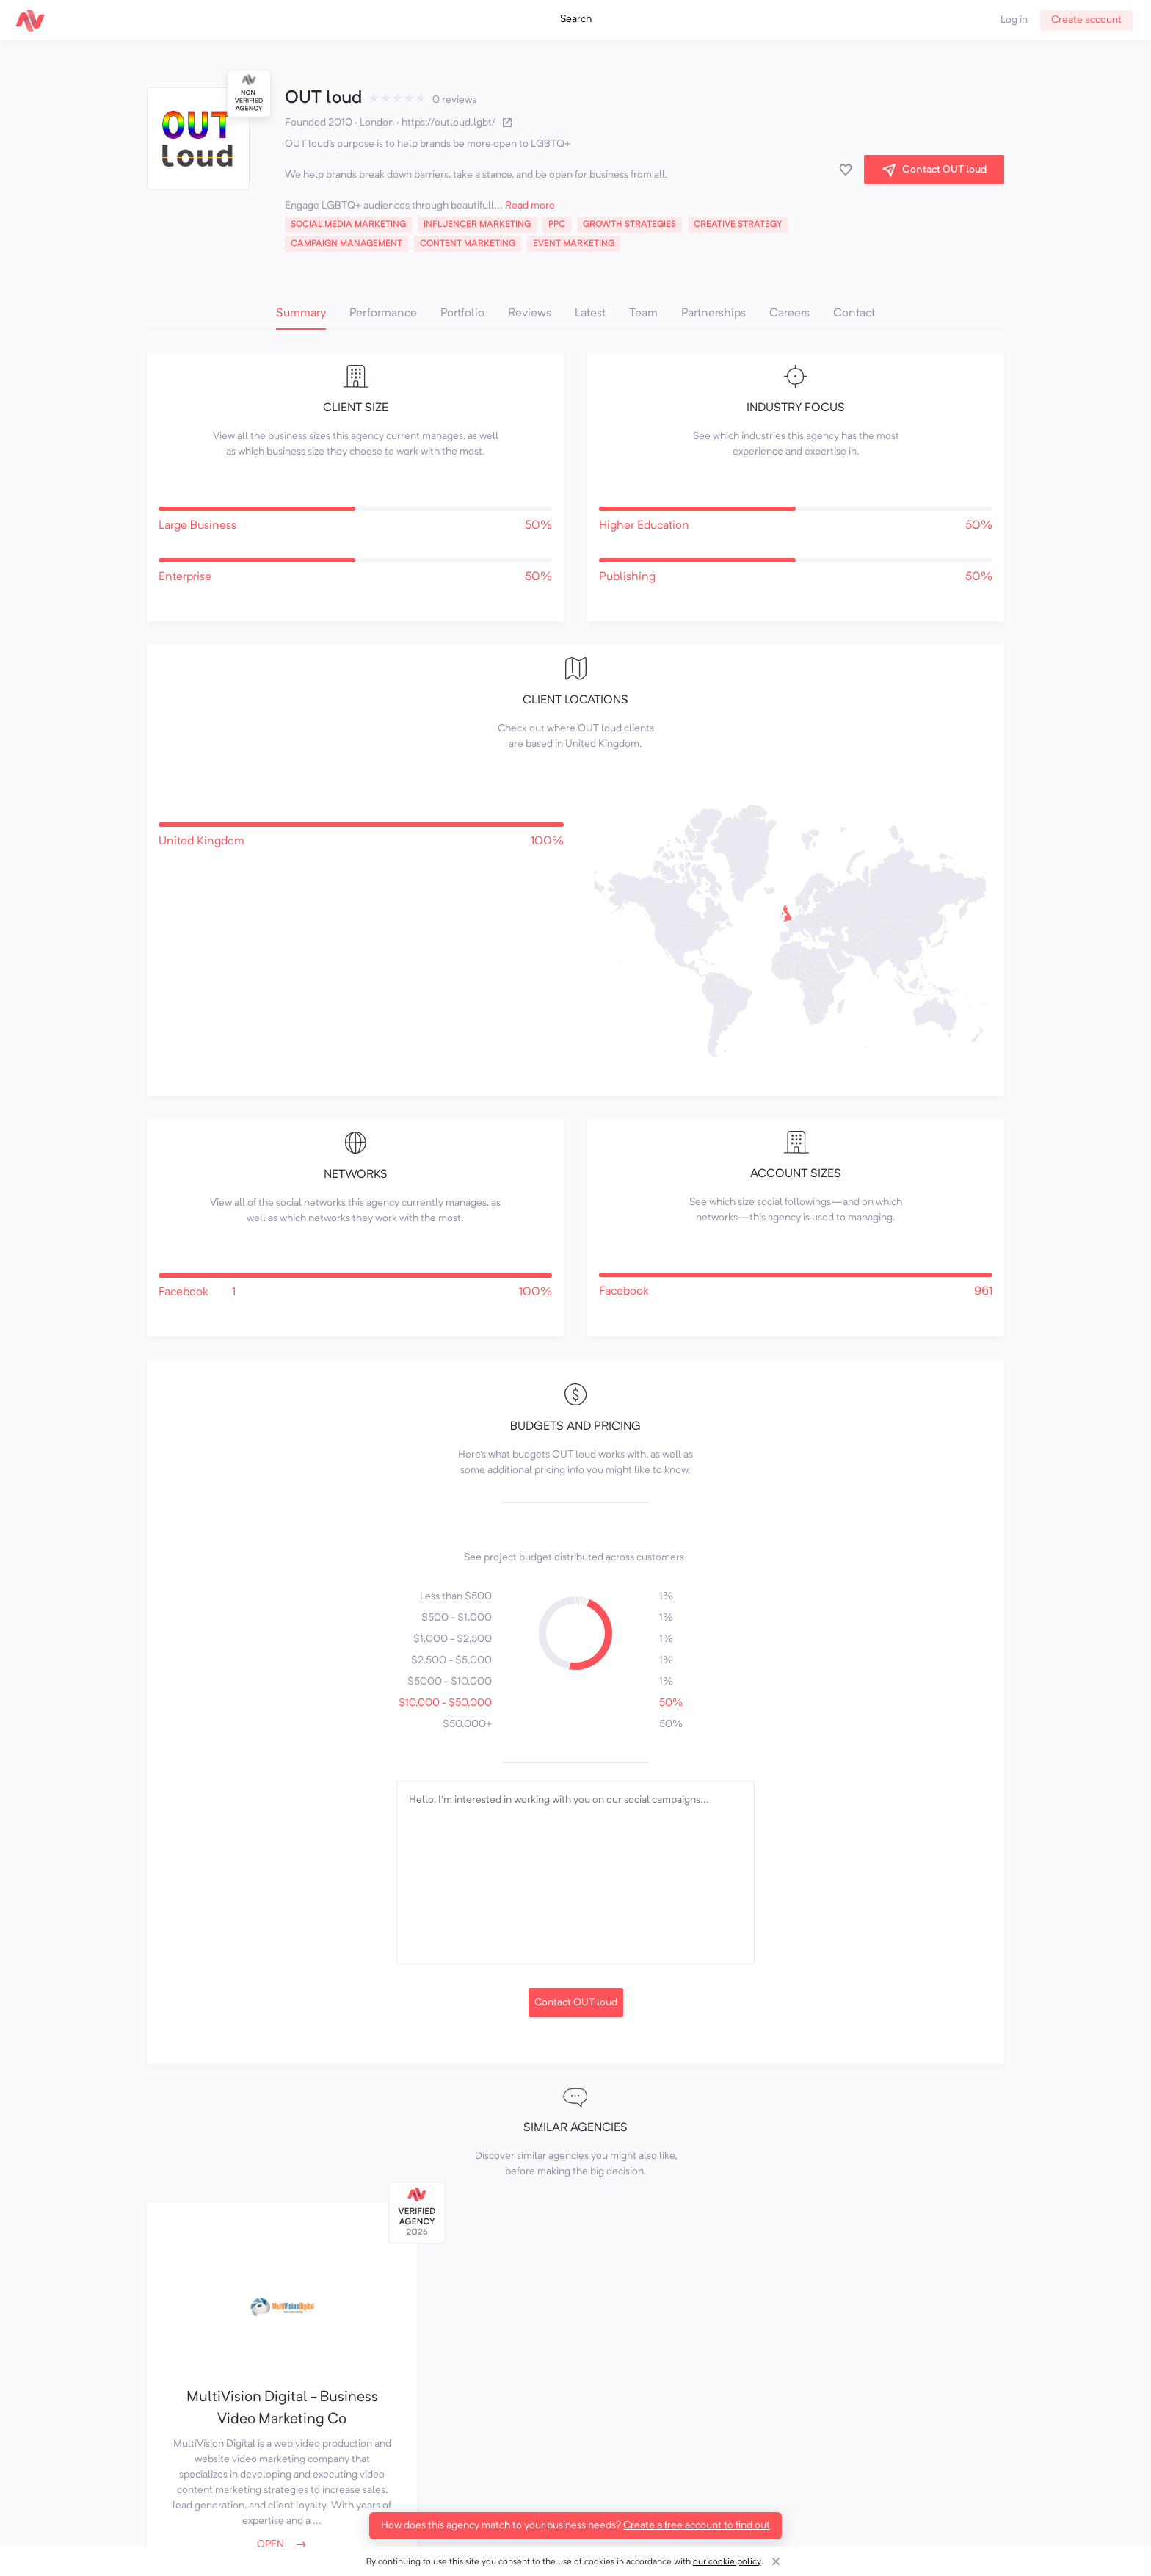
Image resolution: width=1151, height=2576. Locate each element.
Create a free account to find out (696, 2525)
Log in (1014, 20)
